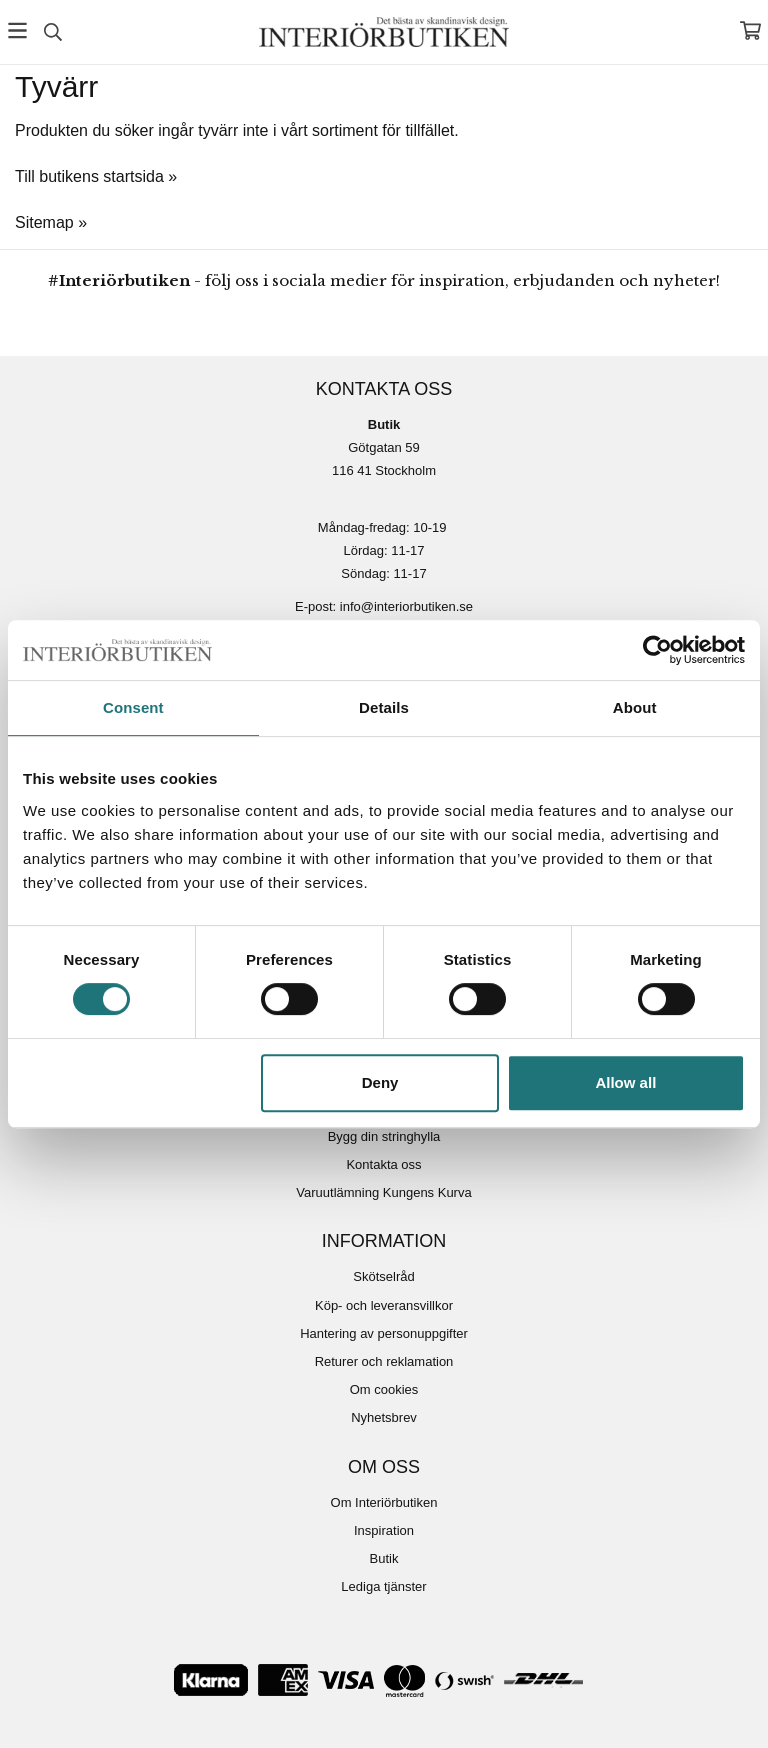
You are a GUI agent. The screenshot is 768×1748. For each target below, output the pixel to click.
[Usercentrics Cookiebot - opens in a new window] (657, 650)
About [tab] (635, 707)
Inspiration (384, 1530)
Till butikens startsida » (96, 176)
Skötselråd (383, 1276)
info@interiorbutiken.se (406, 606)
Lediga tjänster (383, 1586)
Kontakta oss (383, 1164)
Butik (384, 1558)
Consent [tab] (133, 707)
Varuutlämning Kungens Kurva (383, 1192)
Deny (380, 1082)
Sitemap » (51, 222)
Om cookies (384, 1389)
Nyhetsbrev (384, 1417)
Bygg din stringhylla (384, 1136)
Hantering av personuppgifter (384, 1333)
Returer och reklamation (384, 1361)
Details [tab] (384, 707)
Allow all (625, 1082)
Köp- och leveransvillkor (384, 1305)
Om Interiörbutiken (384, 1502)
